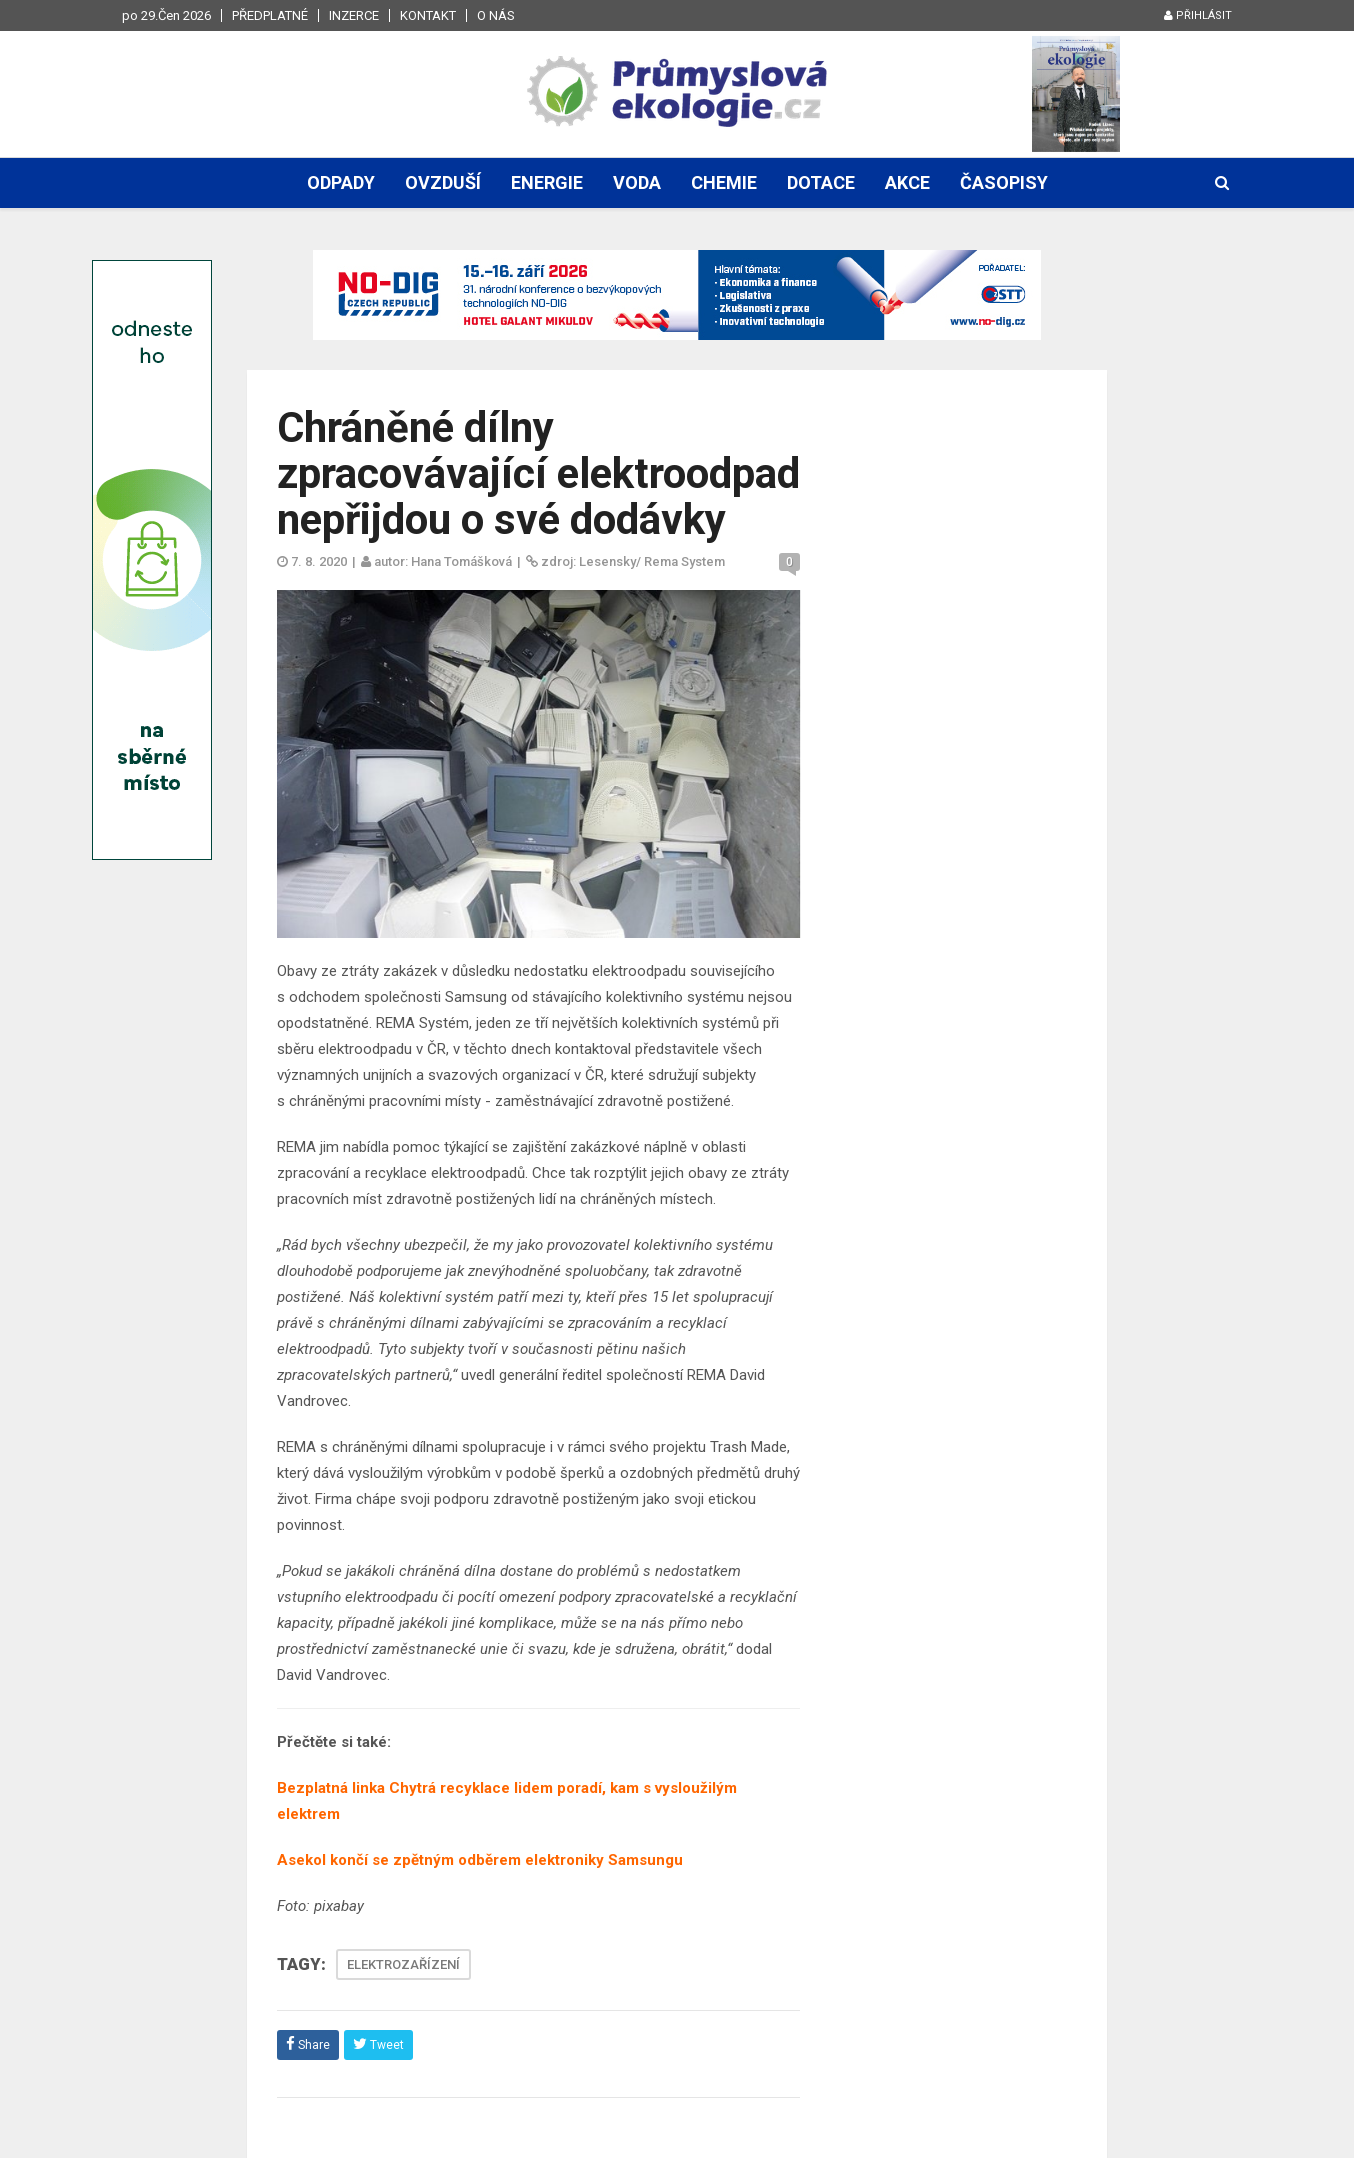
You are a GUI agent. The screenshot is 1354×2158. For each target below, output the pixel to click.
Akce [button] (907, 182)
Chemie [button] (724, 182)
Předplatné (270, 15)
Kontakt (428, 15)
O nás (496, 15)
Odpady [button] (341, 182)
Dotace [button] (821, 182)
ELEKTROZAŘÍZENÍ (403, 1964)
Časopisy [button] (1004, 182)
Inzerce (354, 15)
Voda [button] (637, 182)
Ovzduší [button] (443, 182)
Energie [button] (547, 182)
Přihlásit (1198, 15)
